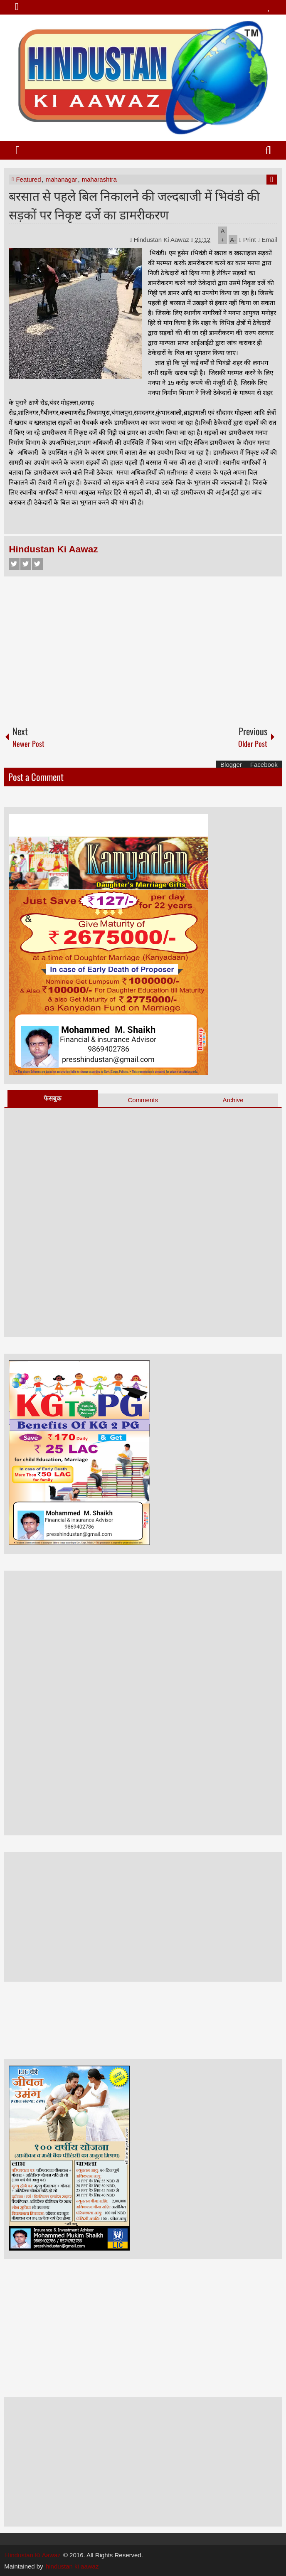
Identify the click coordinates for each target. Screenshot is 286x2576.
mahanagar (61, 179)
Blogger (231, 764)
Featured (28, 179)
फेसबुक (53, 1098)
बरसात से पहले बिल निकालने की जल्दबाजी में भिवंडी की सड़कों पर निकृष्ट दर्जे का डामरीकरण (134, 204)
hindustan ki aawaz (72, 2566)
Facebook (14, 564)
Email (267, 239)
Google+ (37, 564)
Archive (233, 1099)
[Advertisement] (142, 647)
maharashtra (99, 179)
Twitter (25, 564)
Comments (143, 1099)
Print (247, 239)
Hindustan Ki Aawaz (162, 239)
